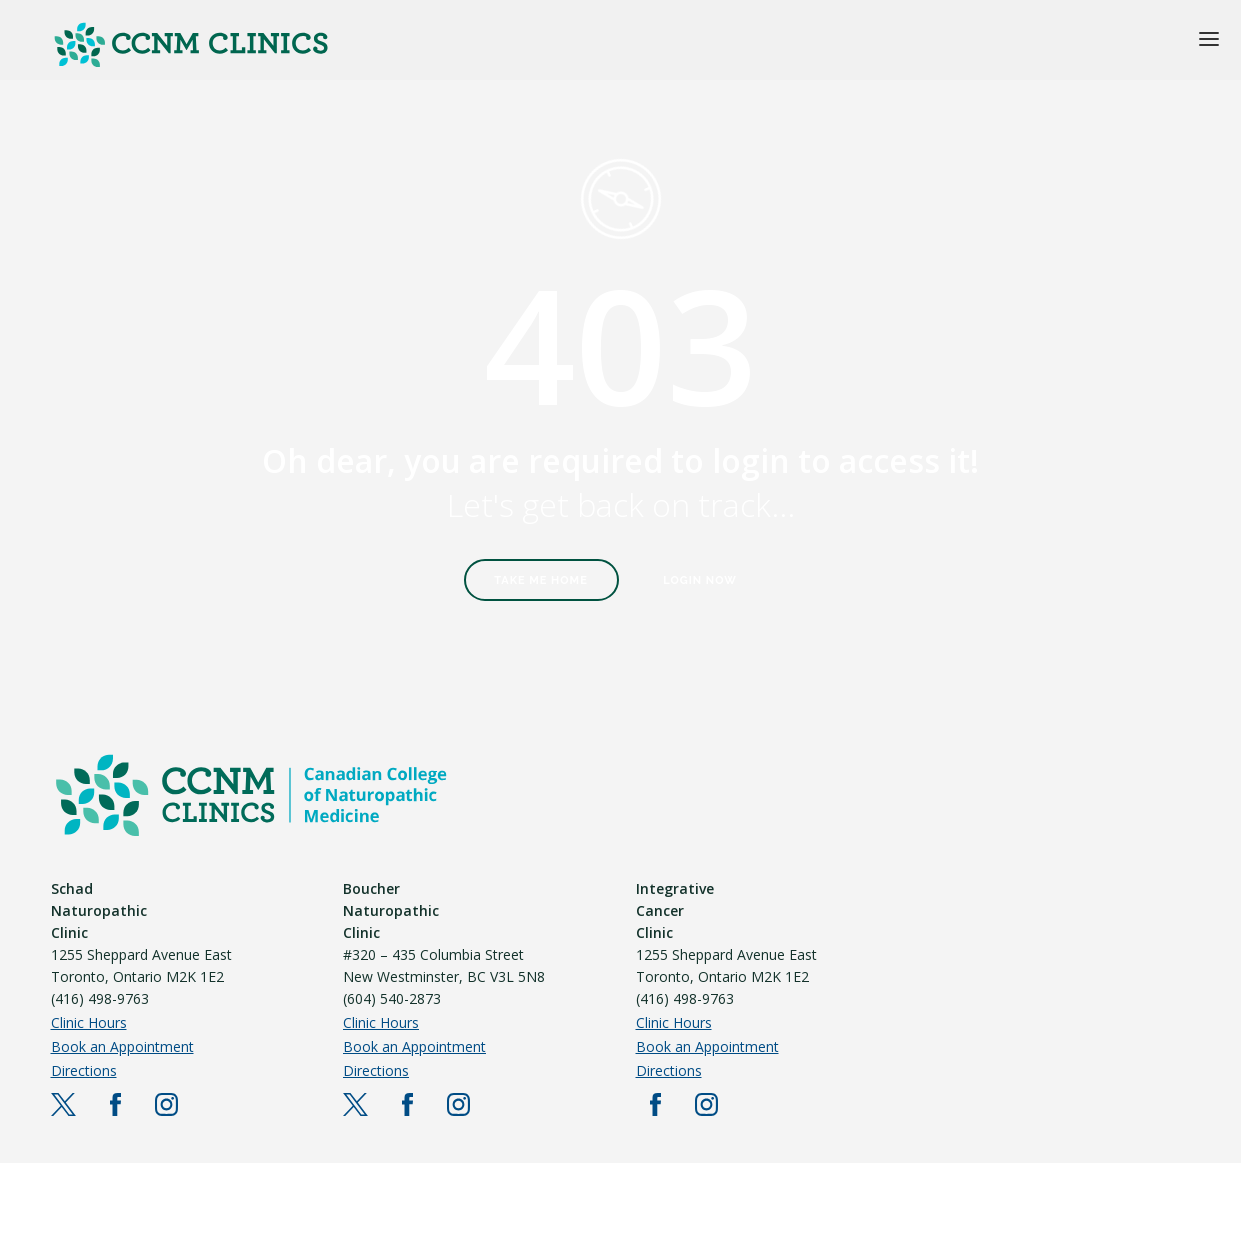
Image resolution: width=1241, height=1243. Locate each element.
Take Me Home (541, 580)
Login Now (700, 580)
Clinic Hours (89, 1022)
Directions (84, 1070)
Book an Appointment (122, 1046)
